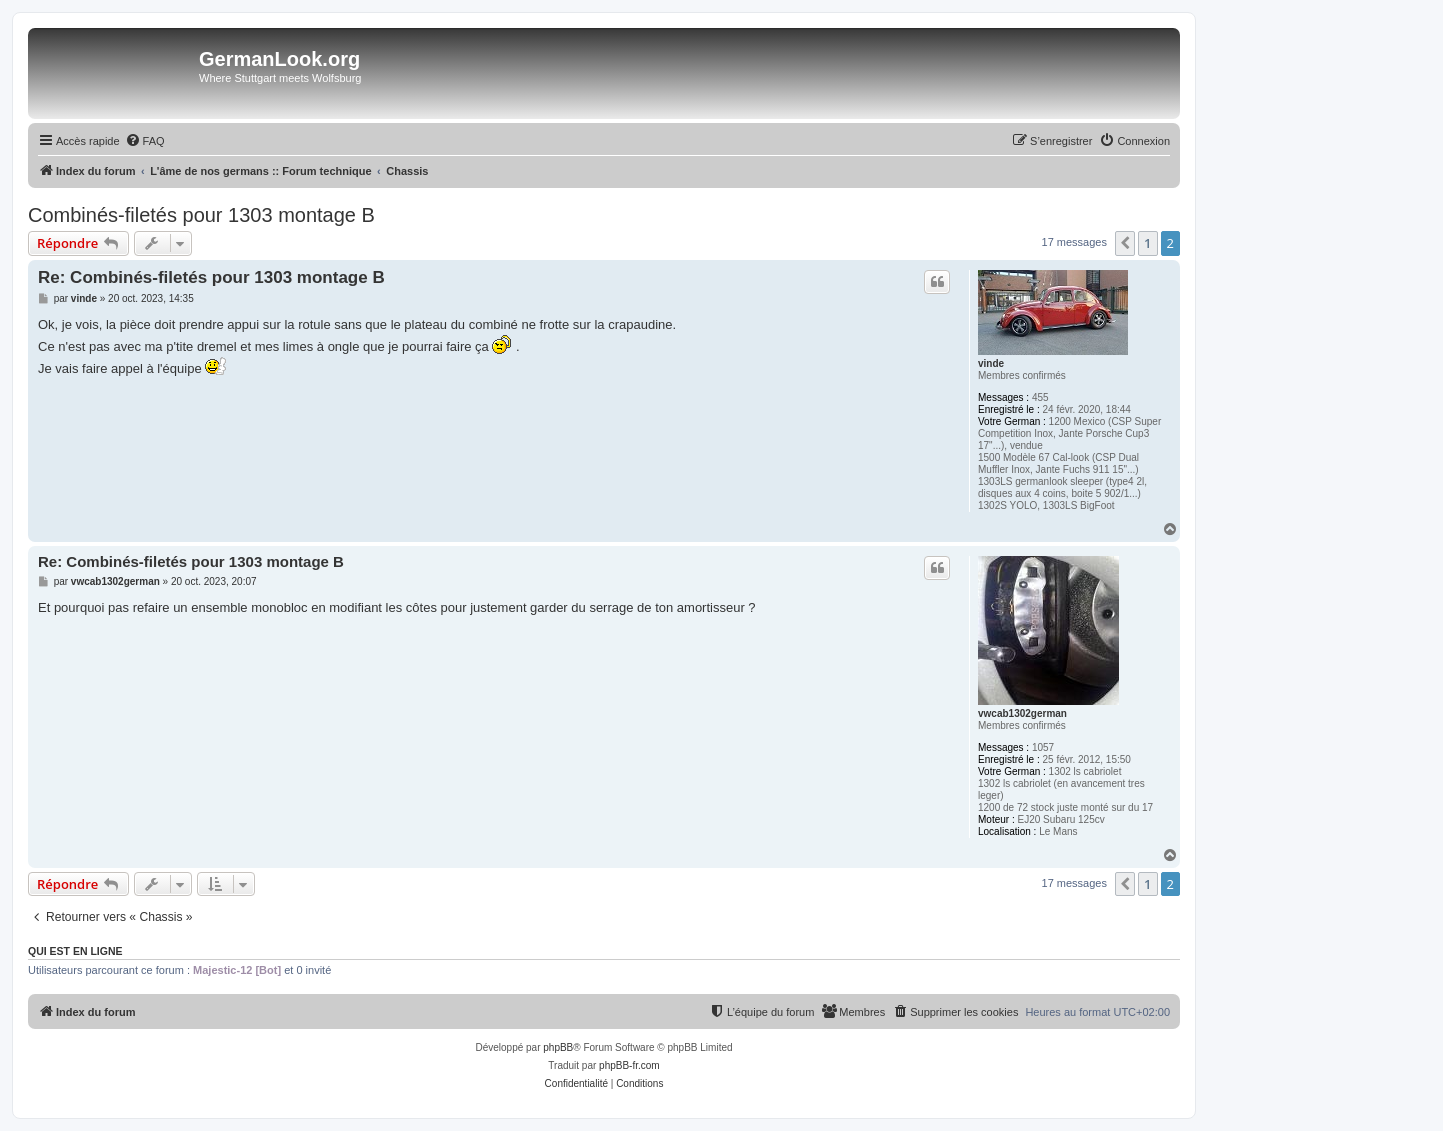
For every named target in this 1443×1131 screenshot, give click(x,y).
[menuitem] (145, 141)
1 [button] (1147, 243)
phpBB (558, 1047)
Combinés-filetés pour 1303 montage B (201, 215)
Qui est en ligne (75, 951)
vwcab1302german (1022, 713)
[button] (1125, 243)
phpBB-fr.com (629, 1065)
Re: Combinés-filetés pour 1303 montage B (211, 277)
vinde (991, 363)
